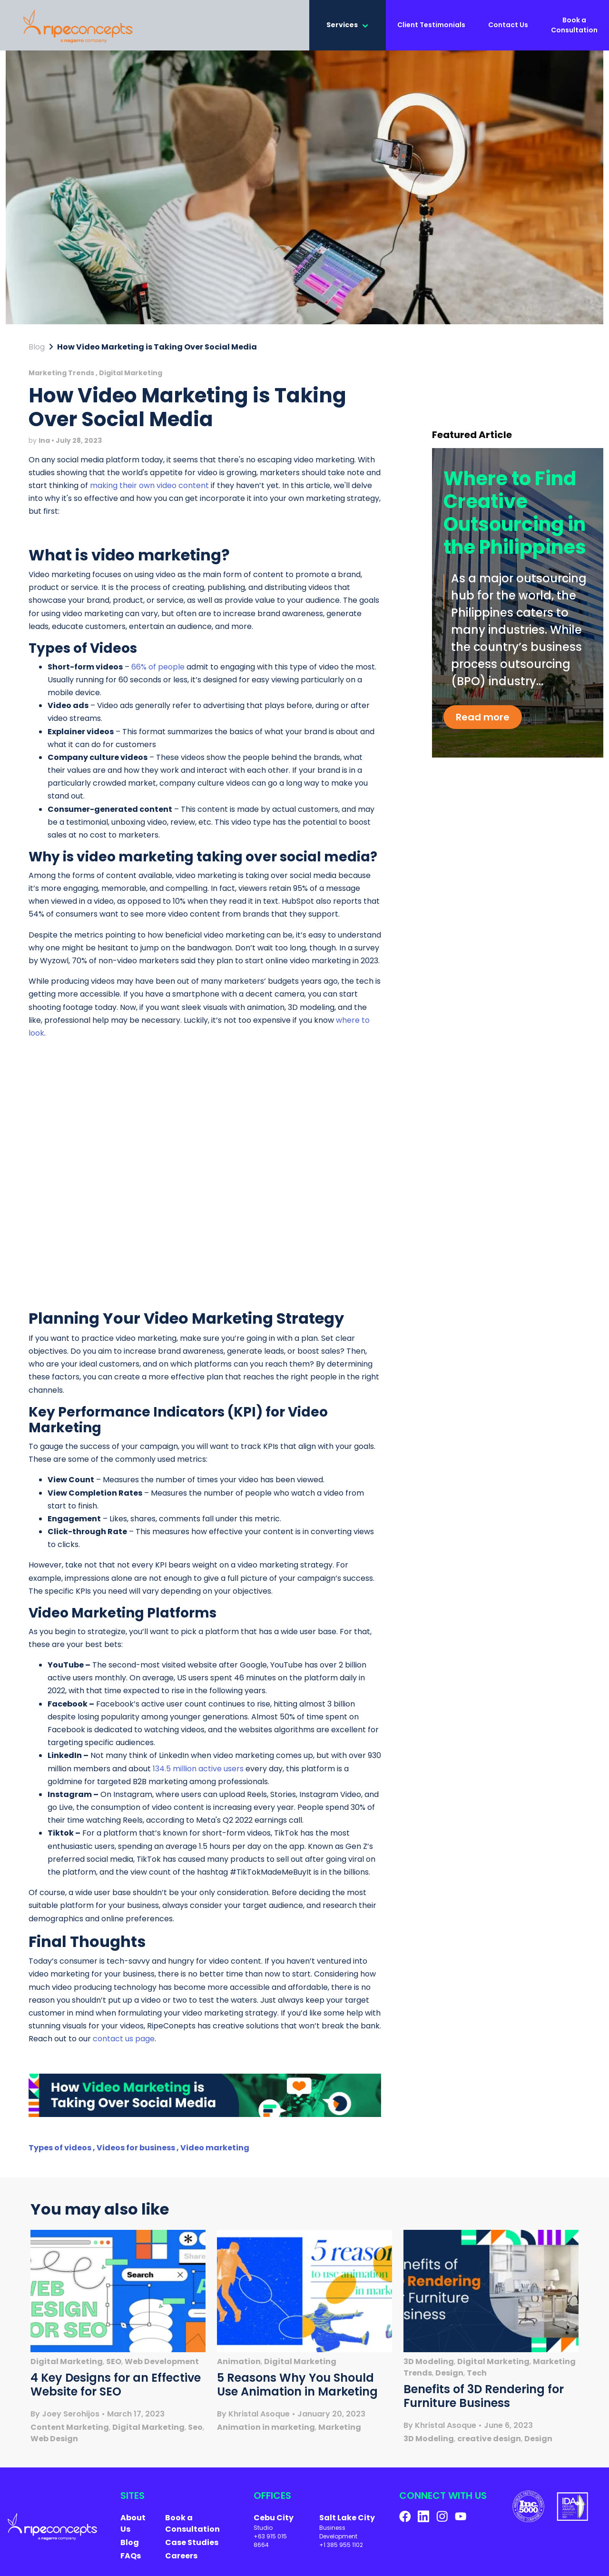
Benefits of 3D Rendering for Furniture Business (483, 2399)
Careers (181, 2558)
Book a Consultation (574, 26)
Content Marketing (69, 2429)
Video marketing (214, 2150)
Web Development (162, 2364)
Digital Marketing (130, 375)
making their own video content (149, 488)
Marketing (339, 2429)
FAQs (130, 2558)
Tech (477, 2375)
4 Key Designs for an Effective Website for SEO (115, 2387)
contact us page (124, 2041)
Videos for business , (138, 2150)
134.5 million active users (198, 1771)
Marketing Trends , (64, 375)
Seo (195, 2429)
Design (449, 2375)
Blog (37, 349)
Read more (483, 720)
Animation (239, 2364)
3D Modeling (428, 2364)
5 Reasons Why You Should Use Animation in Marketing (297, 2387)
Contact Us (508, 26)
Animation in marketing (266, 2429)
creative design (489, 2441)
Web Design (54, 2441)
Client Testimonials (431, 26)
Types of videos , (63, 2150)
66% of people (158, 669)
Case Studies (191, 2545)
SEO (113, 2364)
